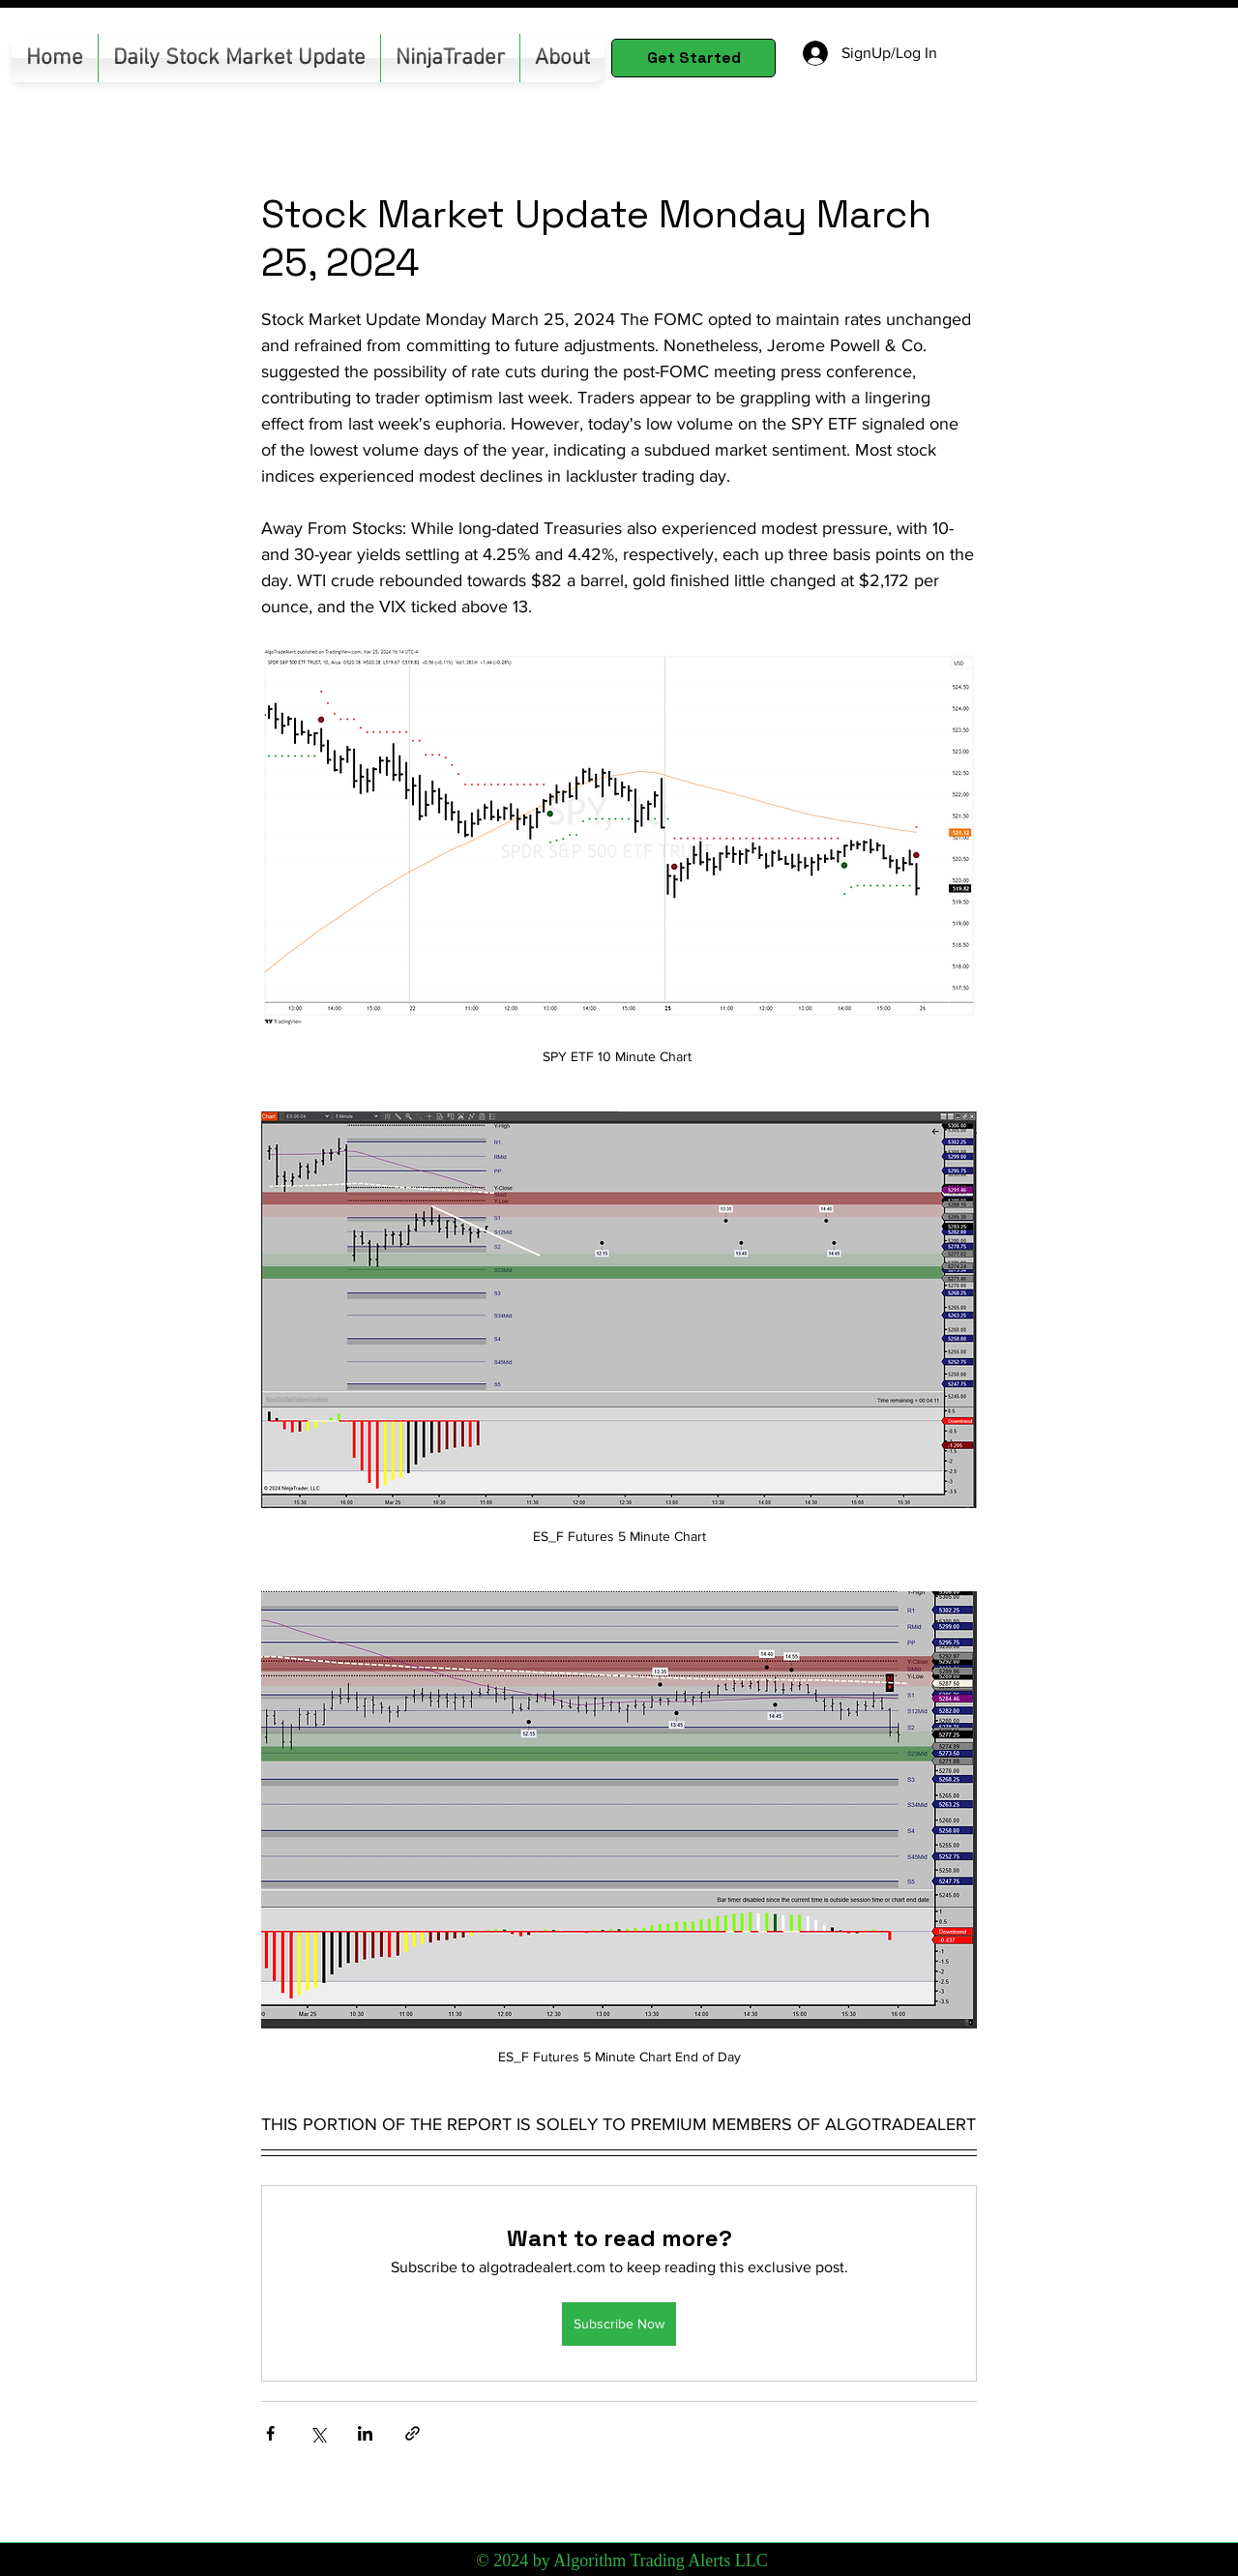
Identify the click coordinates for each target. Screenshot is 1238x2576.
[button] (450, 58)
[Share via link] (412, 2433)
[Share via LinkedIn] (365, 2433)
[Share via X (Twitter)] (318, 2433)
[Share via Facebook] (270, 2433)
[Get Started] (693, 58)
